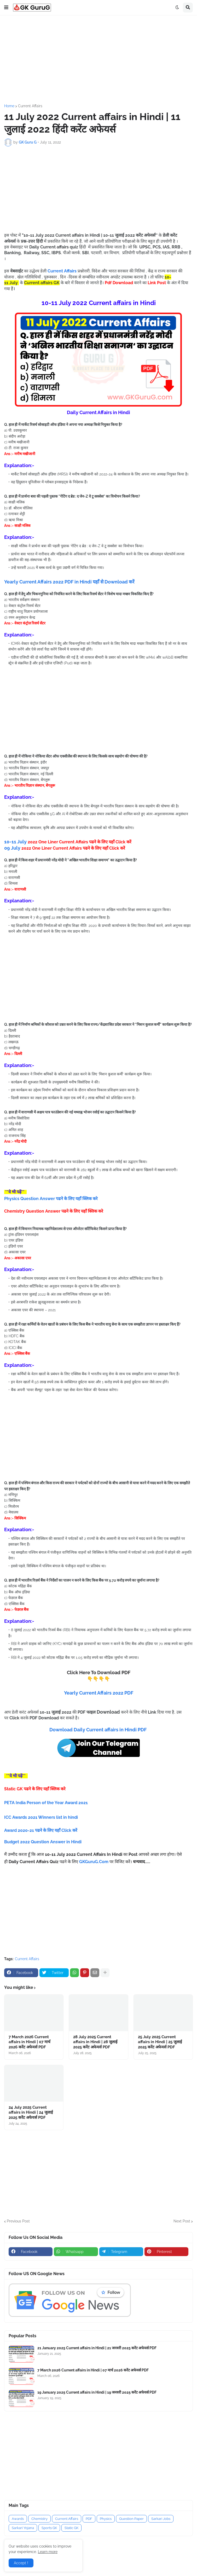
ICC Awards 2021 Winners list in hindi (41, 1817)
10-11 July (68, 841)
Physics (106, 2519)
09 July (65, 848)
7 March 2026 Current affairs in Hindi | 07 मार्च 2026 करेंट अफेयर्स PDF (29, 2042)
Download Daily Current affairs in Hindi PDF (98, 1729)
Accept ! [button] (21, 2563)
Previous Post (18, 2221)
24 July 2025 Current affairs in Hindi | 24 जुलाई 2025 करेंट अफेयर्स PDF (31, 2112)
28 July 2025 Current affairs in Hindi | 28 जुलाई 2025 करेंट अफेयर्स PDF (95, 2042)
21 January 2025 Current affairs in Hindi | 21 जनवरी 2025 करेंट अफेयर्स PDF (97, 2348)
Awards (18, 2519)
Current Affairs (30, 106)
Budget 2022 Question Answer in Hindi (43, 1841)
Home (9, 106)
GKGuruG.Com (93, 1861)
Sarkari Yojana (23, 2528)
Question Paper (131, 2519)
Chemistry (39, 2519)
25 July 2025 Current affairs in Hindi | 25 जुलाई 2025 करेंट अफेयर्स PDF (160, 2042)
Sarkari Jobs (160, 2519)
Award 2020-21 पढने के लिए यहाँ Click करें (41, 1830)
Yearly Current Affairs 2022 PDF (98, 1693)
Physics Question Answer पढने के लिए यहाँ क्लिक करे (51, 1198)
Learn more (47, 2552)
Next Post (181, 2221)
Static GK (71, 2528)
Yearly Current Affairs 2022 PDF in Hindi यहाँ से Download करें (69, 582)
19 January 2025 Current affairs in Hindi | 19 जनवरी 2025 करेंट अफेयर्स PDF (97, 2392)
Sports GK (49, 2528)
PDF (89, 2519)
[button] (6, 7)
